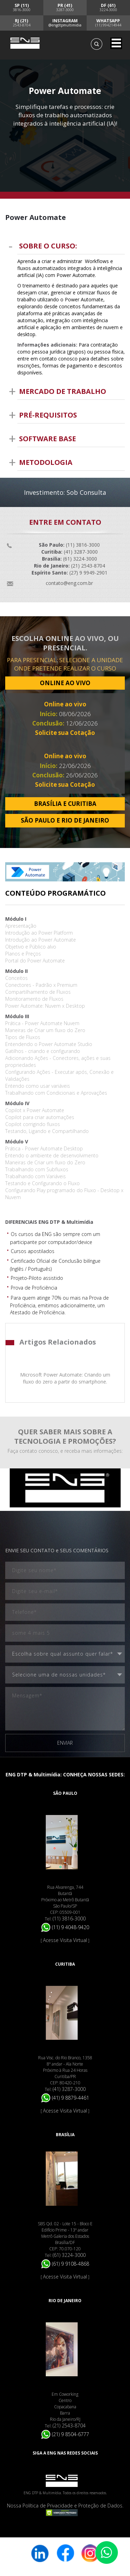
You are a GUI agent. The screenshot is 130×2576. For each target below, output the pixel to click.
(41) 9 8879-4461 (65, 2097)
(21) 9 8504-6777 (65, 2434)
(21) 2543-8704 (69, 2425)
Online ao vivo (65, 704)
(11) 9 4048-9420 (65, 1927)
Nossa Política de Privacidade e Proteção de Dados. (65, 2505)
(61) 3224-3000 (69, 2255)
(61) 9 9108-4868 (65, 2263)
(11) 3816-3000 (69, 1918)
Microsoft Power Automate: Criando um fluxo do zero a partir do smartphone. (65, 1378)
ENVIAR (65, 1742)
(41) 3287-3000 (69, 2089)
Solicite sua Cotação (65, 733)
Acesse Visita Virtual (65, 1940)
